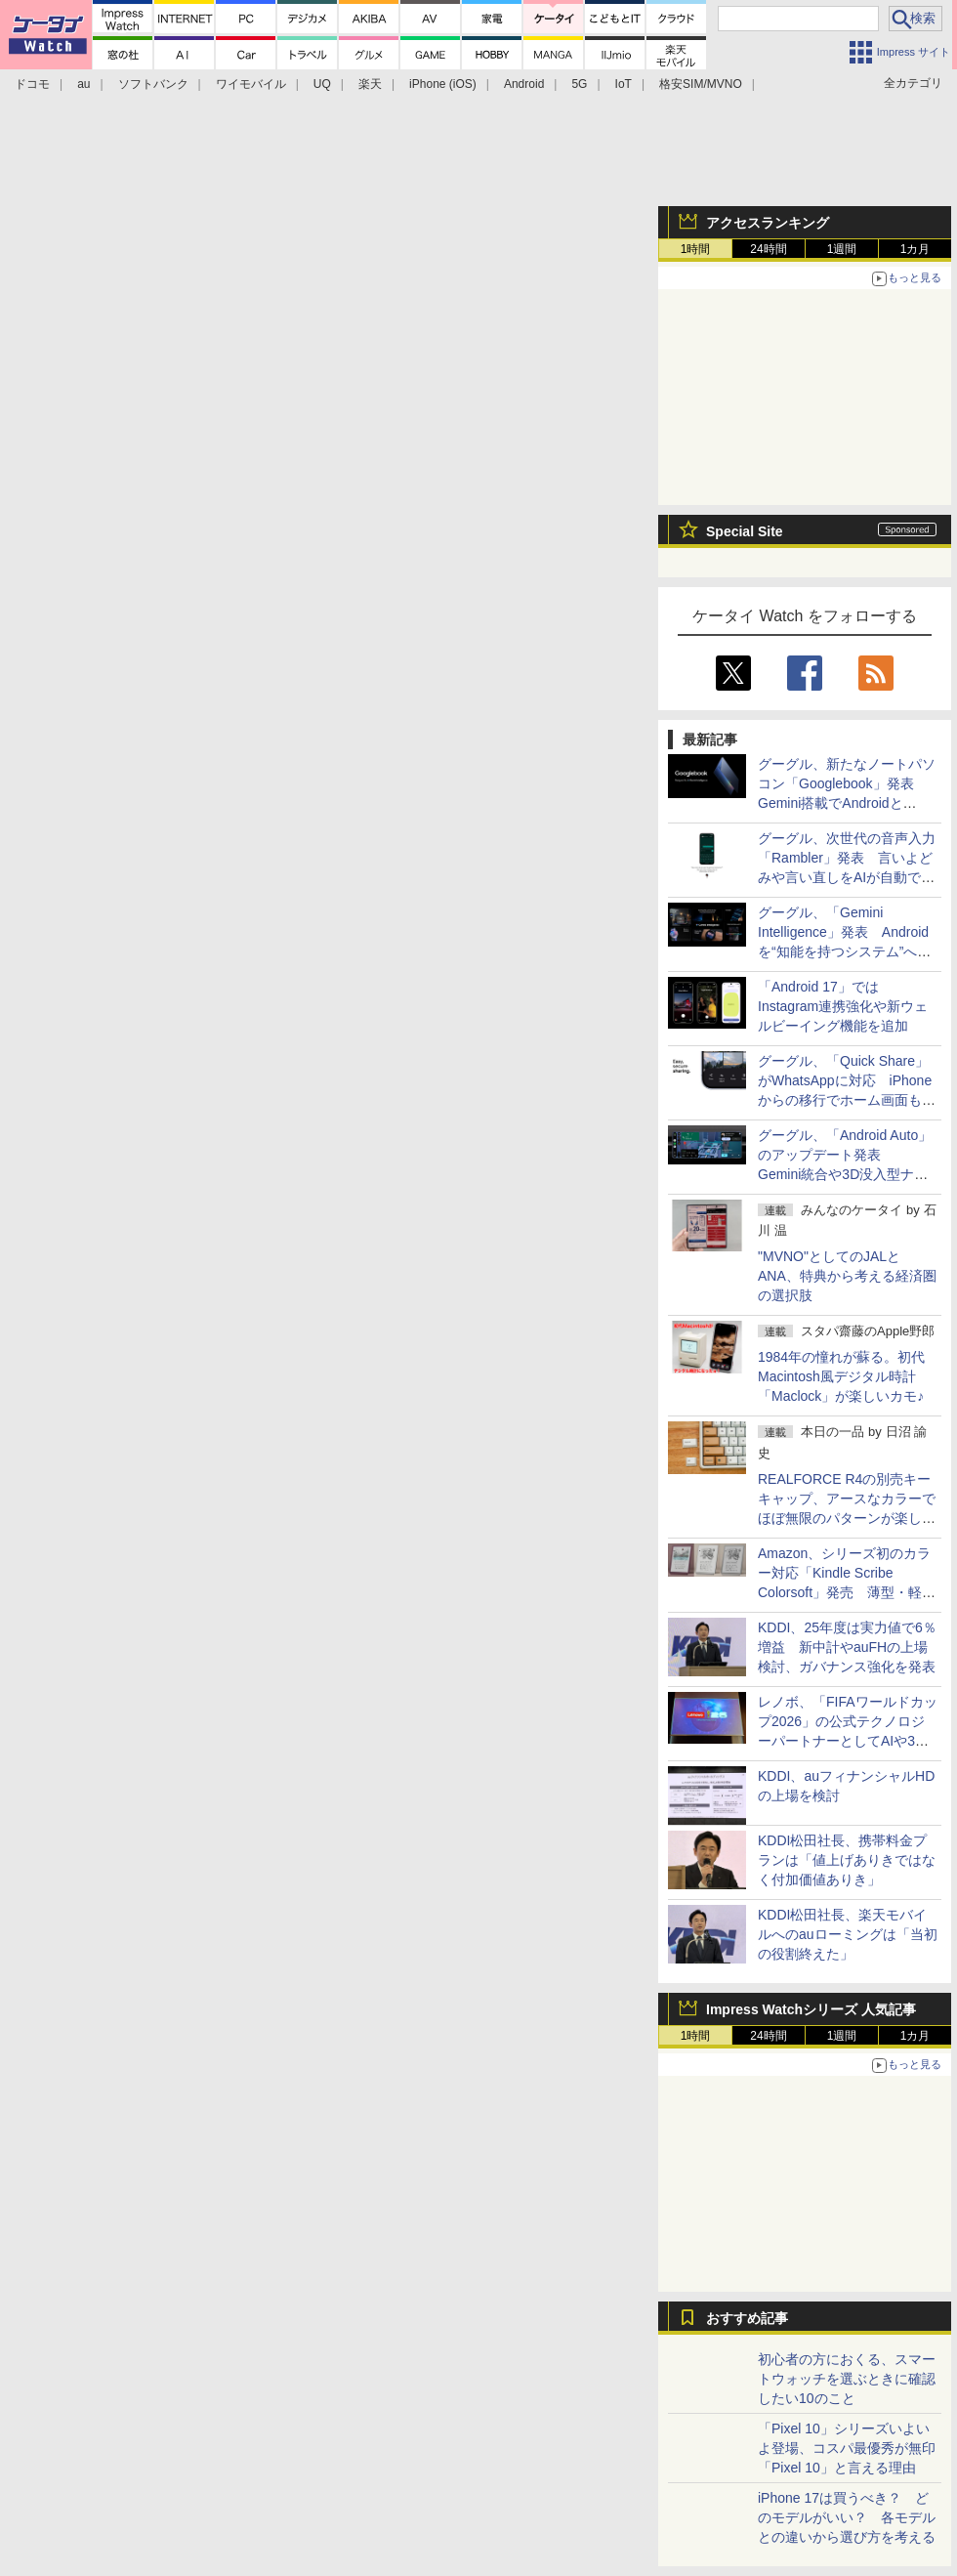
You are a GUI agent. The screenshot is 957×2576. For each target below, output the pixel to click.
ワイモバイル (251, 84)
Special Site (744, 531)
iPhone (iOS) (443, 84)
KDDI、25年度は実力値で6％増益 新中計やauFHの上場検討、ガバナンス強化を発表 (847, 1647)
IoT (623, 84)
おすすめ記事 (747, 2318)
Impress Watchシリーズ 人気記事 (811, 2009)
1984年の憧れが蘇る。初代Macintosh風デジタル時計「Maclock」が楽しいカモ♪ (841, 1376)
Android (524, 84)
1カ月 (915, 249)
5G (579, 84)
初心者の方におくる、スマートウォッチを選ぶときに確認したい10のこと (847, 2378)
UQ (322, 84)
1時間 (696, 249)
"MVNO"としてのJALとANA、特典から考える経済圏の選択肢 (847, 1275)
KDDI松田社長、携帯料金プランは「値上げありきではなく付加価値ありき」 (847, 1860)
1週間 (842, 249)
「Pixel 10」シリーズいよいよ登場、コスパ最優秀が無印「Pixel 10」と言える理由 (847, 2448)
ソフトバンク (153, 84)
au (83, 84)
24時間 (768, 249)
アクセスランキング (767, 223)
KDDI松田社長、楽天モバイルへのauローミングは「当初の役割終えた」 (847, 1934)
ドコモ (32, 84)
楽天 (370, 84)
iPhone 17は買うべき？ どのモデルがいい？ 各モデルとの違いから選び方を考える (847, 2517)
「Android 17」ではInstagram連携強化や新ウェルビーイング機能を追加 (843, 1006)
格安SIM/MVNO (700, 84)
